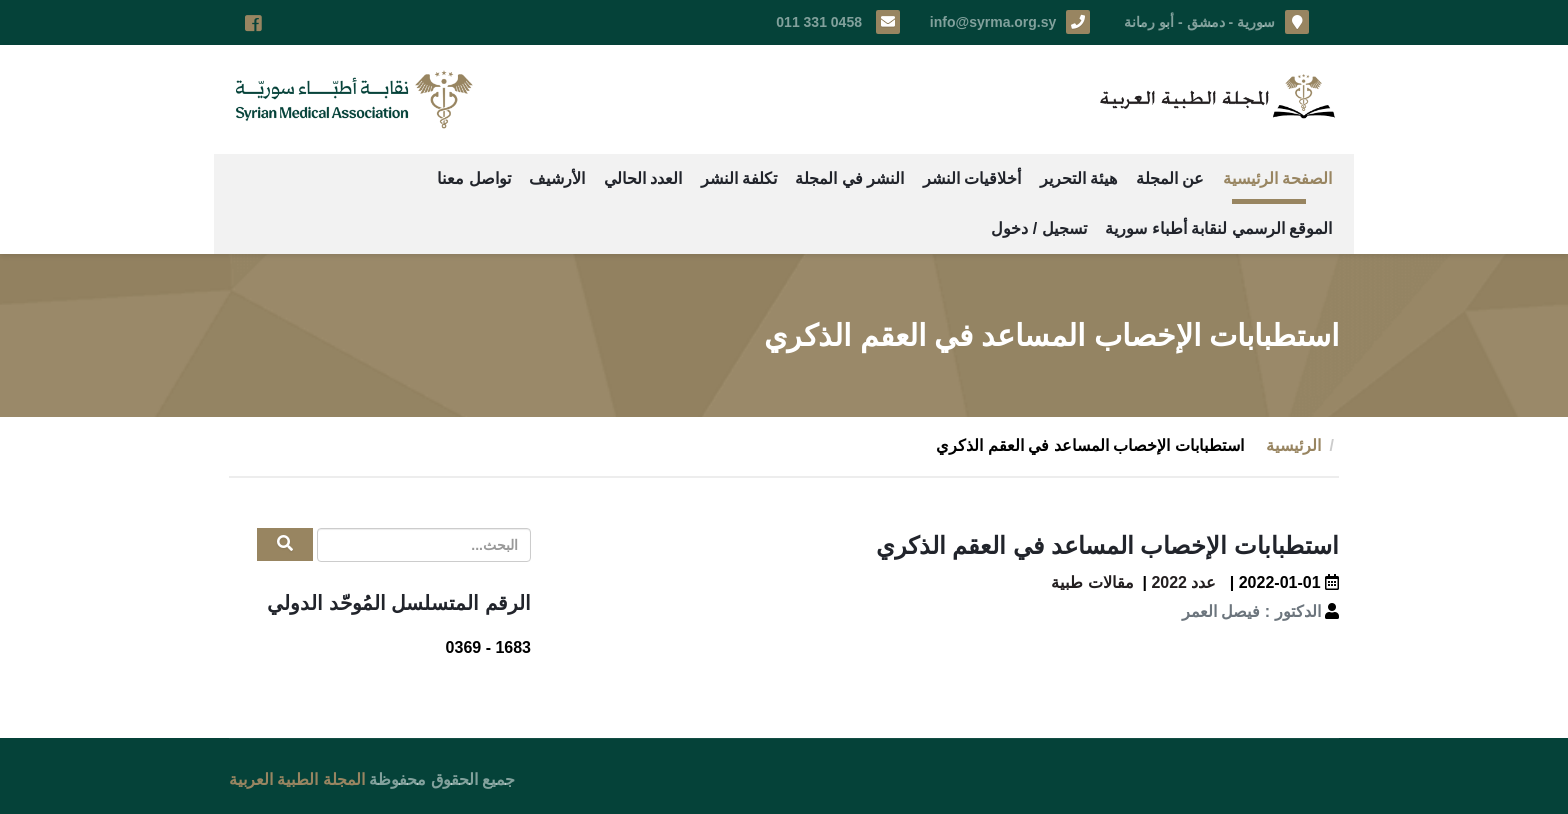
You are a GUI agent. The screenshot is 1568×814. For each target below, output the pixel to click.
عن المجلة (1170, 178)
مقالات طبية (1092, 582)
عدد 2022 (1183, 582)
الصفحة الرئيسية (1277, 178)
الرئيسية (1293, 445)
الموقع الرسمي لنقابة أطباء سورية (1218, 228)
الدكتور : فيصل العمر (1251, 611)
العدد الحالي (643, 178)
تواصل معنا (473, 178)
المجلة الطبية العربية (297, 779)
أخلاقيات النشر (972, 178)
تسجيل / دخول (1038, 228)
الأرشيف (557, 178)
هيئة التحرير (1078, 178)
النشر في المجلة (849, 178)
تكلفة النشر (739, 178)
